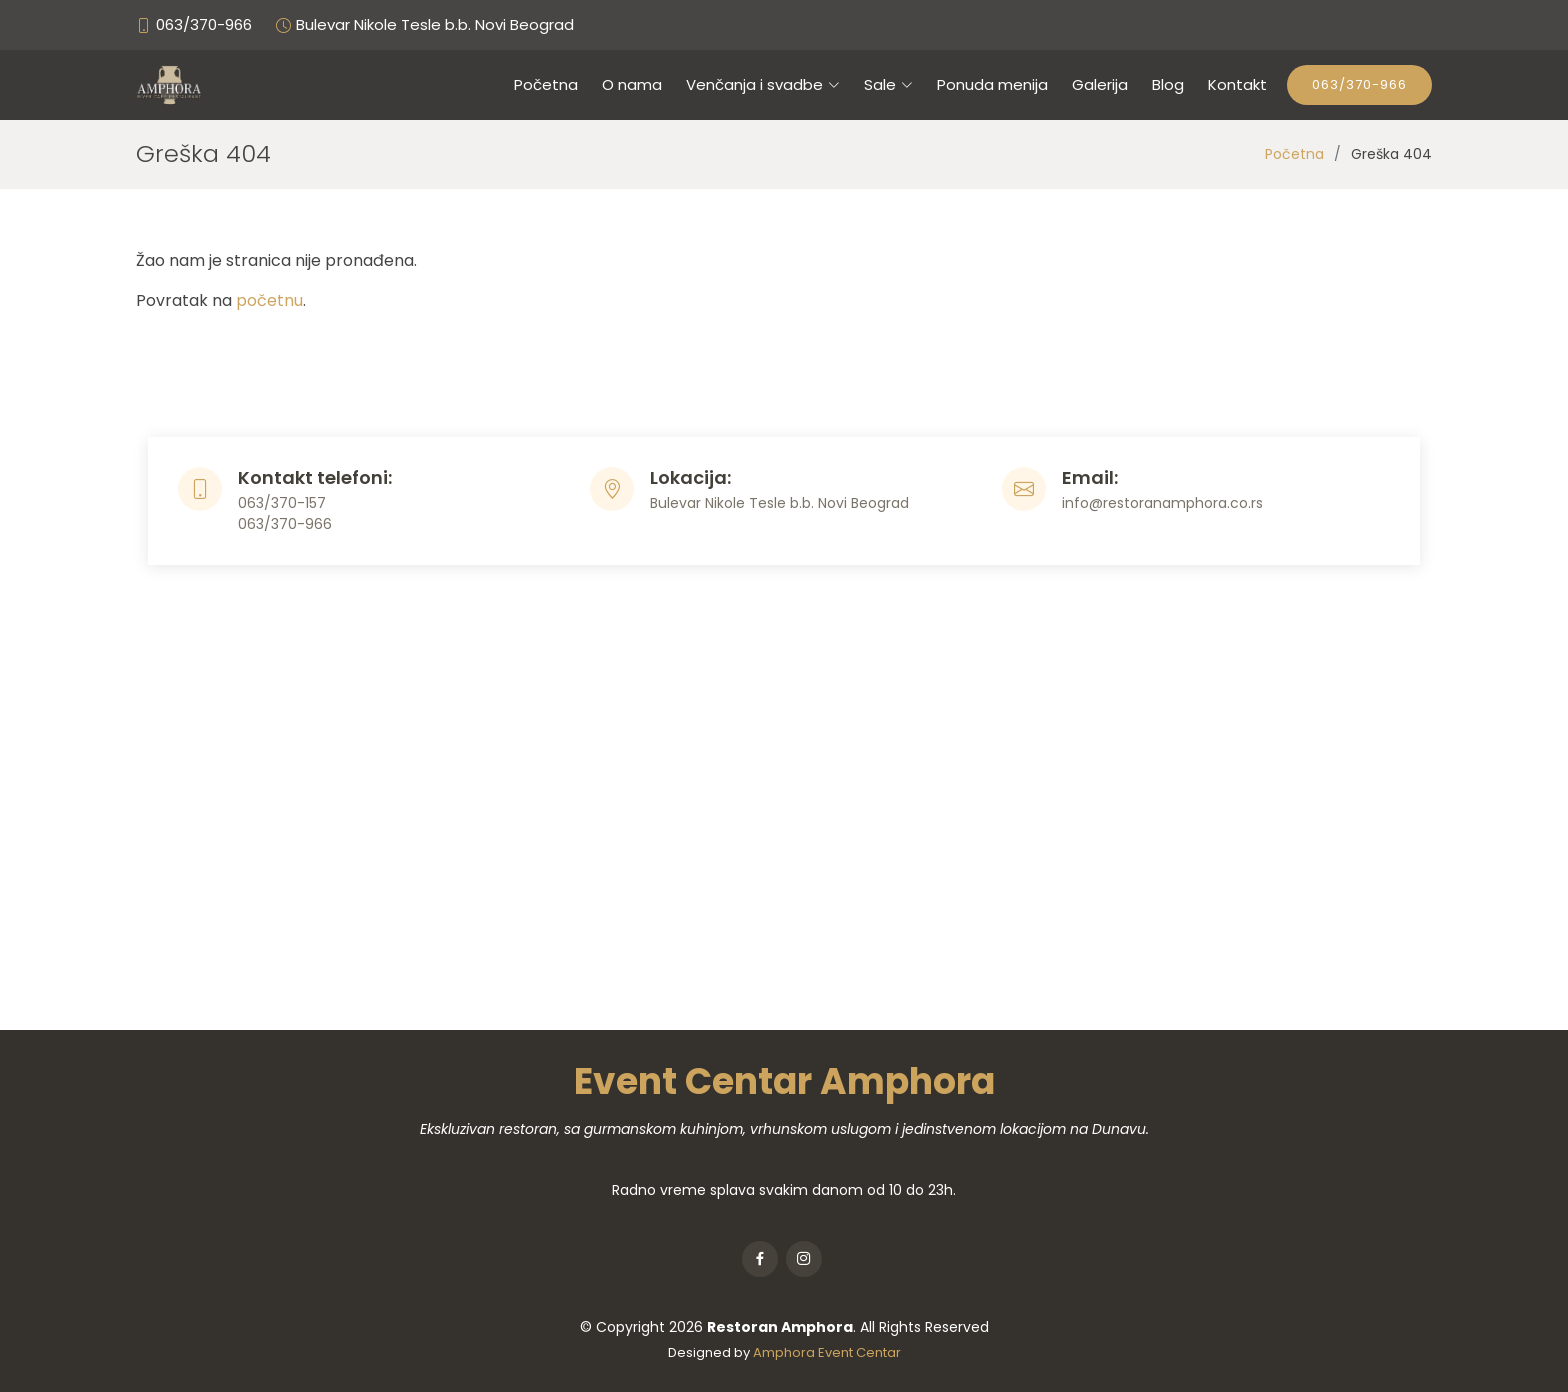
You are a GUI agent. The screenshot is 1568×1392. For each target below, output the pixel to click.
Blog (1168, 84)
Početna (546, 84)
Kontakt (1237, 84)
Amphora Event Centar (827, 1352)
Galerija (1100, 84)
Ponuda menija (992, 84)
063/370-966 (1359, 84)
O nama (632, 84)
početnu (269, 300)
